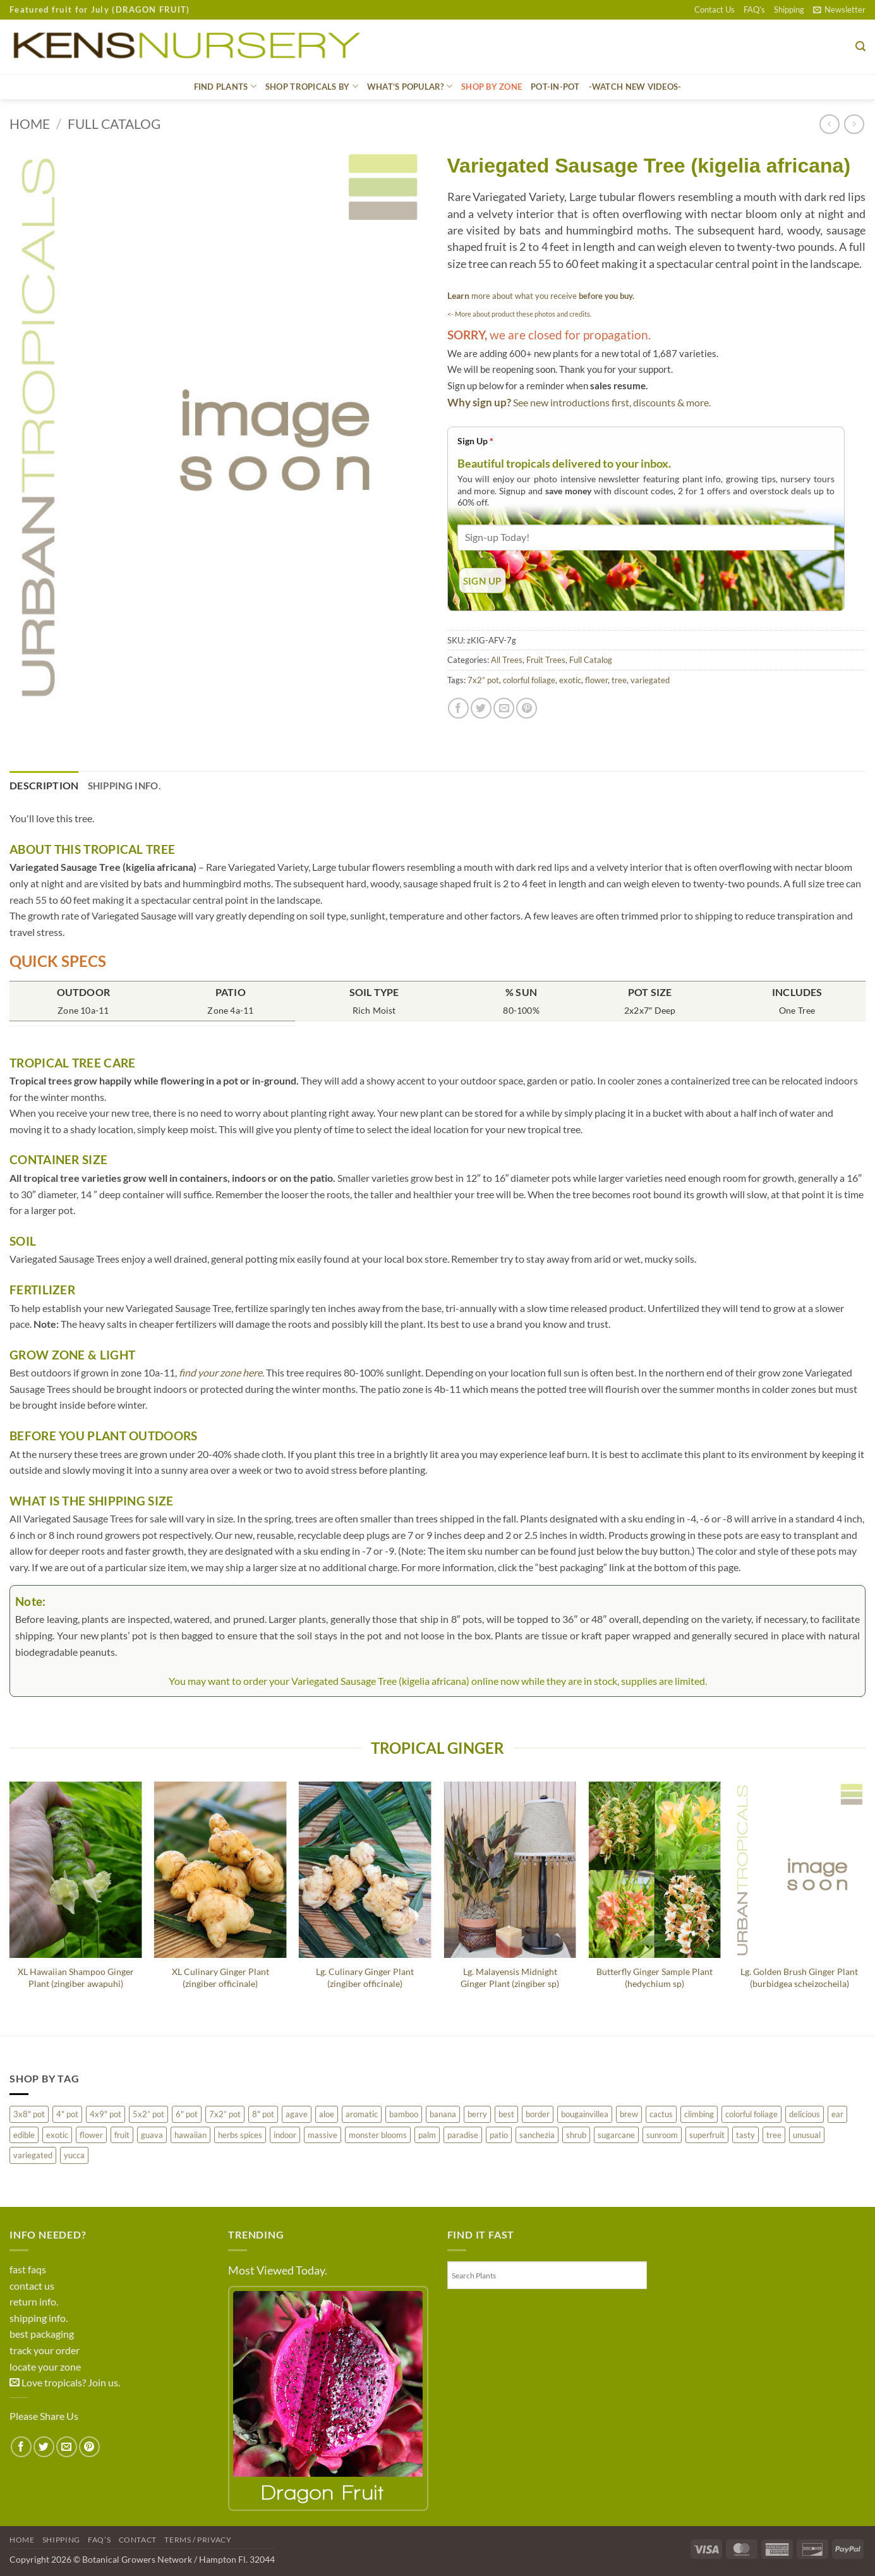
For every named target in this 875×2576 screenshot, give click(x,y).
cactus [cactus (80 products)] (661, 2114)
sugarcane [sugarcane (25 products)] (616, 2135)
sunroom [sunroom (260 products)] (662, 2135)
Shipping (789, 9)
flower (596, 680)
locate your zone (45, 2366)
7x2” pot (483, 680)
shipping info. (38, 2318)
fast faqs (27, 2269)
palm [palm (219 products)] (427, 2135)
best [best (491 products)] (506, 2114)
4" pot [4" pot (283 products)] (67, 2114)
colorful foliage (529, 680)
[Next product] (829, 124)
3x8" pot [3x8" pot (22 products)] (29, 2114)
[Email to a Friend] (503, 708)
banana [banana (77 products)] (443, 2114)
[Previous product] (854, 124)
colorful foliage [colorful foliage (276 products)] (751, 2114)
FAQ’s (754, 9)
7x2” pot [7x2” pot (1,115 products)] (225, 2114)
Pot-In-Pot (555, 87)
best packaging (41, 2334)
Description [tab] (44, 785)
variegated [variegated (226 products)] (32, 2155)
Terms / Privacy (197, 2539)
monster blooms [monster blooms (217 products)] (378, 2135)
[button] (839, 9)
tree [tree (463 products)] (773, 2135)
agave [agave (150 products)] (297, 2114)
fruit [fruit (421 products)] (122, 2135)
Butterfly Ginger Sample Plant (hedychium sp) (654, 1977)
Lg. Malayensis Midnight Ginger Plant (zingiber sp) (510, 1977)
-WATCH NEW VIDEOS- (635, 87)
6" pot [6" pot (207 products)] (187, 2114)
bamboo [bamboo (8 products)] (403, 2114)
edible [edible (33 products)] (24, 2135)
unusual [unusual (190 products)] (807, 2135)
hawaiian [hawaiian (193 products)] (190, 2135)
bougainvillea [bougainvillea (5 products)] (584, 2114)
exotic (570, 680)
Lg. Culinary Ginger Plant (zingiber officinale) (365, 1977)
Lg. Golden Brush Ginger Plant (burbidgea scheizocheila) (799, 1977)
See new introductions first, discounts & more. (612, 402)
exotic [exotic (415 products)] (57, 2135)
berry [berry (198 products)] (477, 2114)
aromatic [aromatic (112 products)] (362, 2114)
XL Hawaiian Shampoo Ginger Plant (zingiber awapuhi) (76, 1977)
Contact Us (714, 9)
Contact (138, 2539)
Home (29, 123)
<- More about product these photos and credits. (519, 314)
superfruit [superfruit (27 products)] (707, 2135)
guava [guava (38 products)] (152, 2135)
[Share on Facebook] (458, 708)
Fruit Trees (545, 660)
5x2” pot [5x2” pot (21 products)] (148, 2114)
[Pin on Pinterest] (526, 708)
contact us (31, 2286)
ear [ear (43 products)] (837, 2114)
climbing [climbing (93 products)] (699, 2114)
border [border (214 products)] (538, 2114)
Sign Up (475, 440)
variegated (650, 680)
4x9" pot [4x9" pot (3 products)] (105, 2114)
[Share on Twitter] (481, 708)
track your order (44, 2350)
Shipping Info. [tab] (124, 785)
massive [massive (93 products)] (322, 2135)
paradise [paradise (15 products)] (462, 2135)
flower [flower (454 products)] (91, 2135)
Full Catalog (114, 123)
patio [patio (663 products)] (499, 2135)
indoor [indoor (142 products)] (285, 2135)
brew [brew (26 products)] (629, 2114)
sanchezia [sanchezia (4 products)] (537, 2135)
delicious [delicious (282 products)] (804, 2114)
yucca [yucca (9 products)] (74, 2155)
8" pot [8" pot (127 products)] (263, 2114)
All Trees (506, 660)
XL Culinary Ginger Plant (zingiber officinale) (220, 1977)
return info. (33, 2301)
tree (619, 680)
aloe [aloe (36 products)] (326, 2114)
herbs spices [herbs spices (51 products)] (240, 2135)
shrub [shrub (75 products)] (576, 2135)
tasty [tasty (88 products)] (745, 2135)
